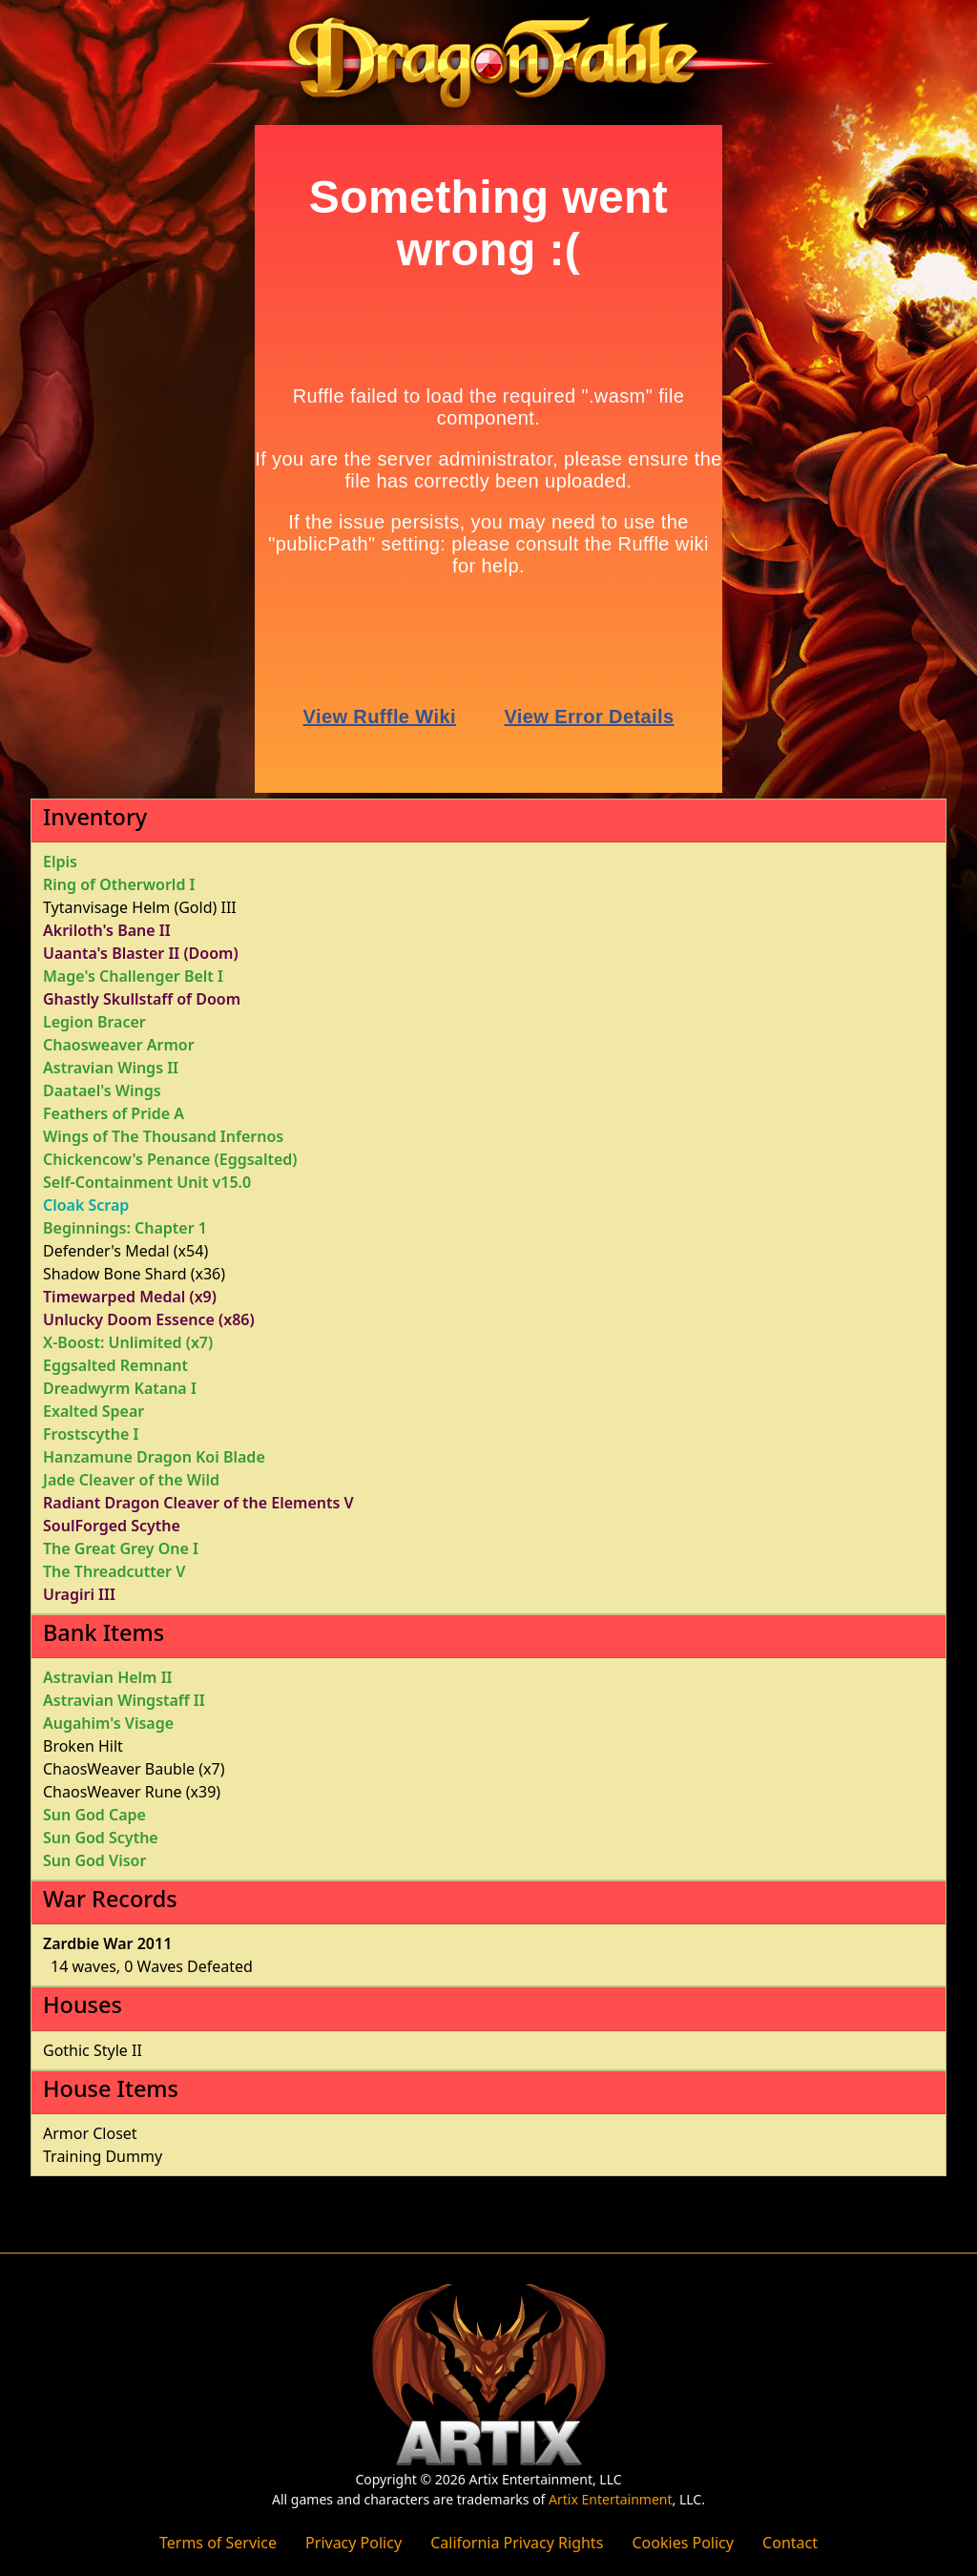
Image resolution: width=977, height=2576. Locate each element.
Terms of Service (218, 2542)
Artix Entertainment (610, 2499)
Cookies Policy (682, 2542)
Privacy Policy (353, 2542)
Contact (790, 2542)
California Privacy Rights (516, 2542)
